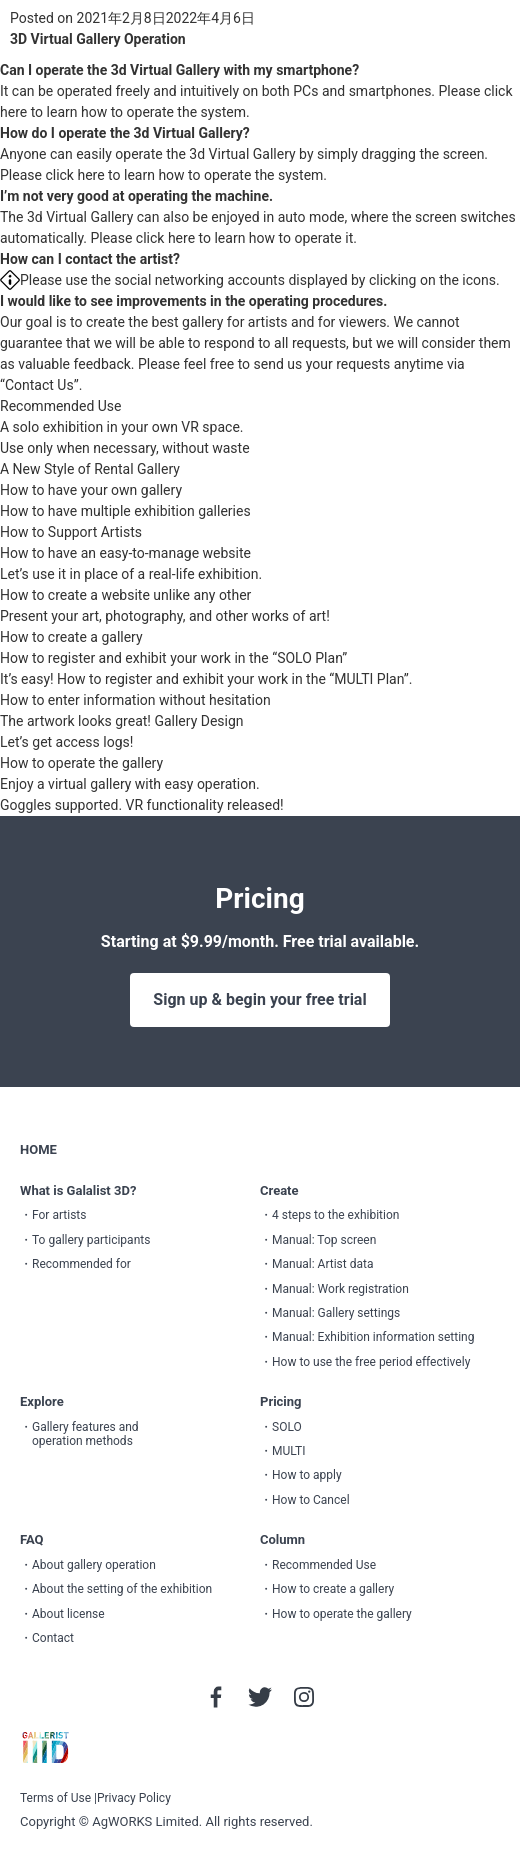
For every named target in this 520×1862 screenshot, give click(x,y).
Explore (42, 1401)
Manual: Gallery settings (336, 1313)
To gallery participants (91, 1240)
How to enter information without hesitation (135, 700)
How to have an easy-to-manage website (125, 553)
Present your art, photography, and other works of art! (165, 616)
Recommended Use (61, 406)
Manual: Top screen (324, 1240)
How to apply (307, 1475)
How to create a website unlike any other (125, 595)
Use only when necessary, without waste (125, 448)
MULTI (289, 1451)
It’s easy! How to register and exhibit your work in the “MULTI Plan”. (206, 679)
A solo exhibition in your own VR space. (122, 427)
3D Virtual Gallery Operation (98, 39)
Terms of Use (55, 1798)
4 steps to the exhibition (335, 1215)
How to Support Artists (71, 532)
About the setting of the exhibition (122, 1589)
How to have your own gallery (91, 490)
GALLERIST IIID (45, 1748)
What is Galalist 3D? (78, 1190)
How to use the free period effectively (371, 1362)
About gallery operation (94, 1565)
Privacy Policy (134, 1798)
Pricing (281, 1401)
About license (68, 1614)
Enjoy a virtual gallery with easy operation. (130, 784)
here (13, 112)
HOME (38, 1149)
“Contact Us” (39, 385)
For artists (59, 1215)
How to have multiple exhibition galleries (125, 511)
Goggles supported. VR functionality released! (142, 805)
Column (282, 1539)
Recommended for (81, 1264)
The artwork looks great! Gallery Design (122, 721)
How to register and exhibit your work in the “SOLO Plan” (173, 658)
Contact (53, 1638)
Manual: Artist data (322, 1264)
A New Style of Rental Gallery (90, 469)
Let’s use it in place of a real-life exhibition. (131, 574)
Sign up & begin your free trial (259, 999)
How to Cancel (311, 1500)
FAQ (32, 1539)
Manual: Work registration (340, 1289)
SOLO (287, 1427)
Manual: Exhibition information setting (373, 1337)
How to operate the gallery (81, 763)
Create (279, 1190)
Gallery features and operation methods (85, 1434)
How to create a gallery (71, 637)
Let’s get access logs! (66, 742)
